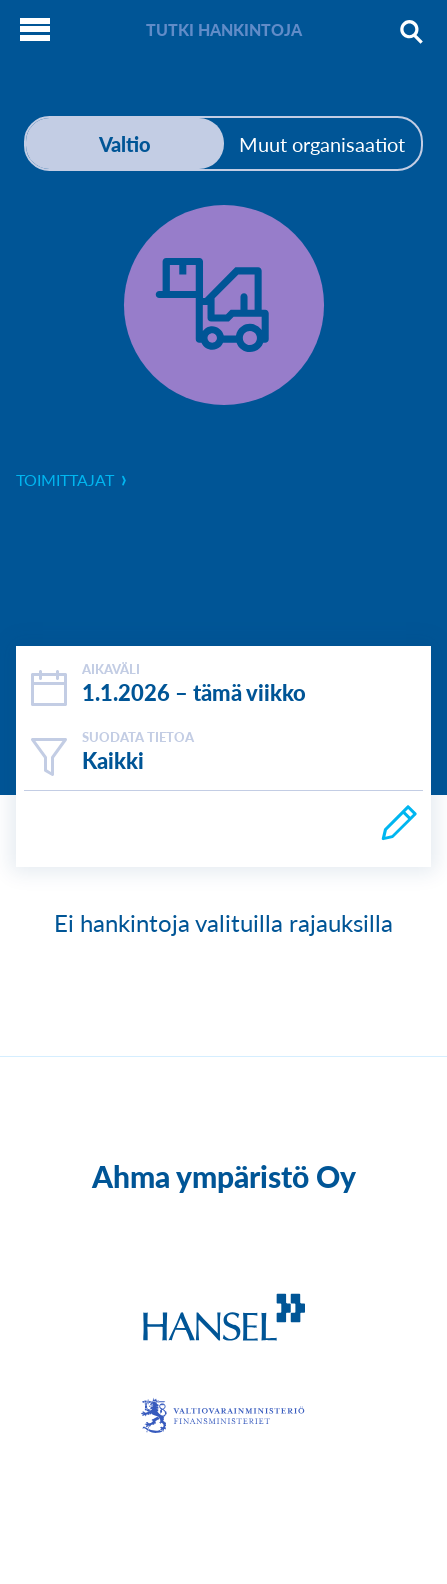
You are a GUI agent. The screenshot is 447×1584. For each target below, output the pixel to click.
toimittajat (76, 479)
